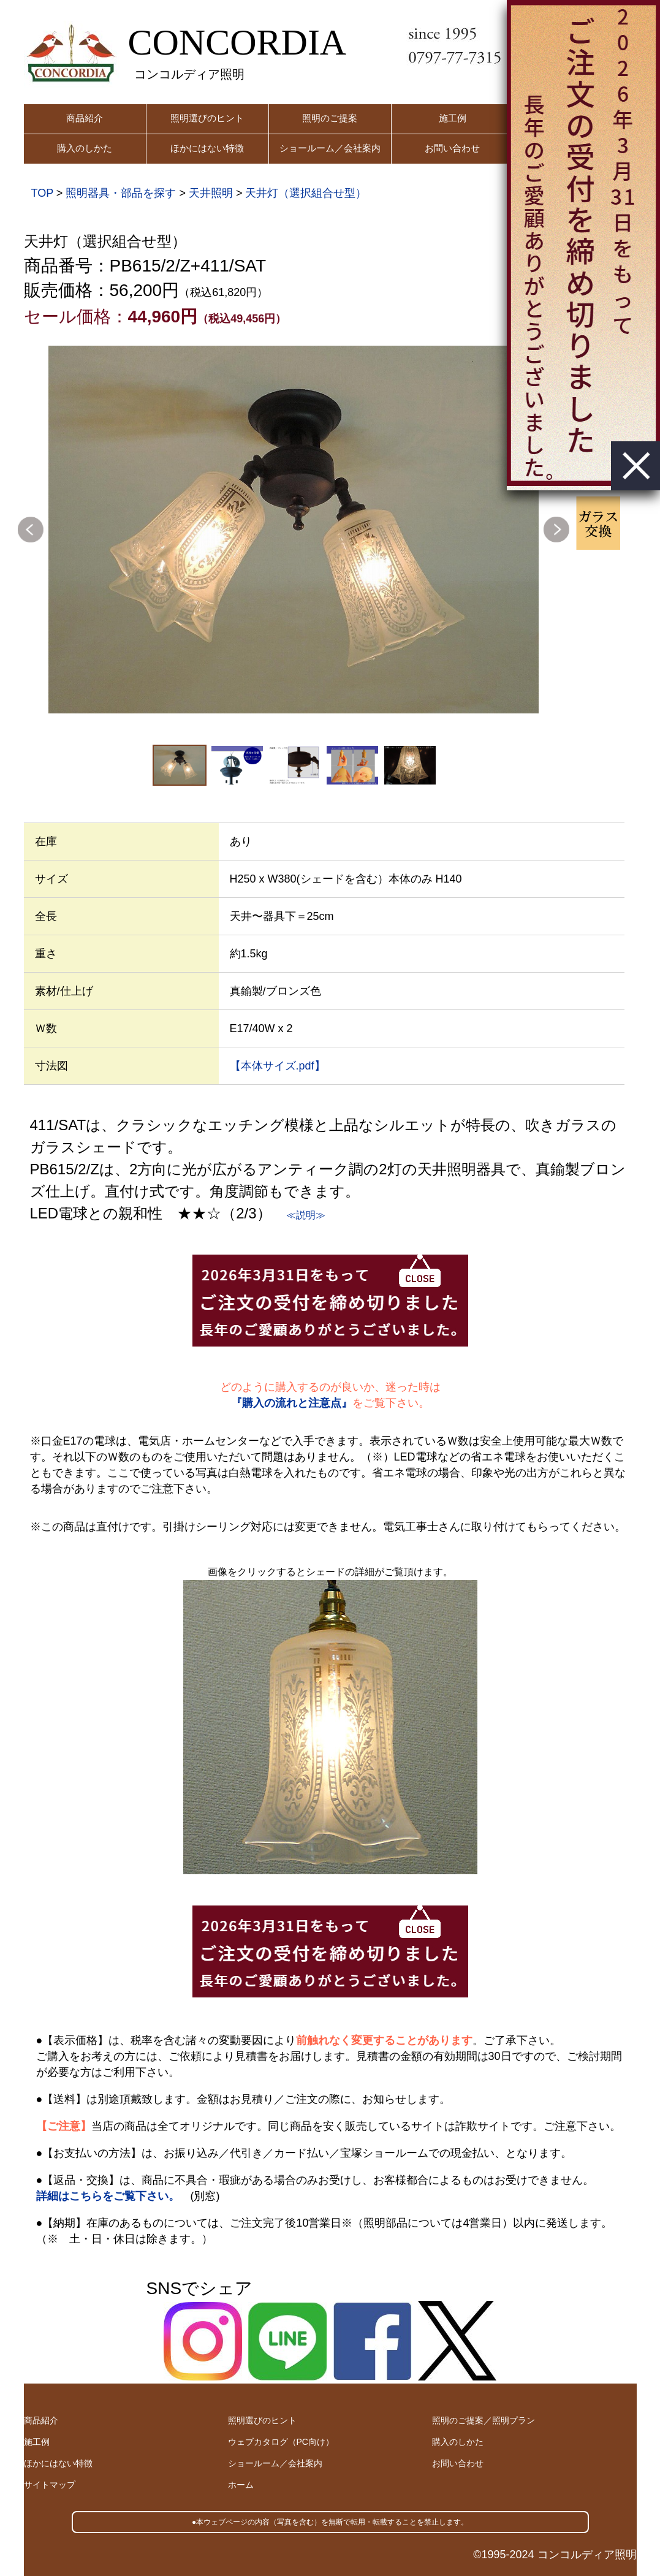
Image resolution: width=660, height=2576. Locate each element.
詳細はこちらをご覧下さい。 (108, 2196)
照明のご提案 (329, 118)
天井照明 (211, 193)
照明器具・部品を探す (121, 193)
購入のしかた (84, 148)
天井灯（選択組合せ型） (305, 193)
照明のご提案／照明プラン (483, 2420)
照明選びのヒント (207, 118)
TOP (42, 193)
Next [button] (556, 529)
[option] (293, 529)
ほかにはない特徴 (207, 148)
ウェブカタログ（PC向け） (281, 2442)
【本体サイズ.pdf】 (277, 1066)
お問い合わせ (452, 148)
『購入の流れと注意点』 (291, 1403)
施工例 (452, 118)
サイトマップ (49, 2485)
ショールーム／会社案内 (330, 148)
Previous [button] (31, 529)
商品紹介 (84, 118)
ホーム (241, 2485)
